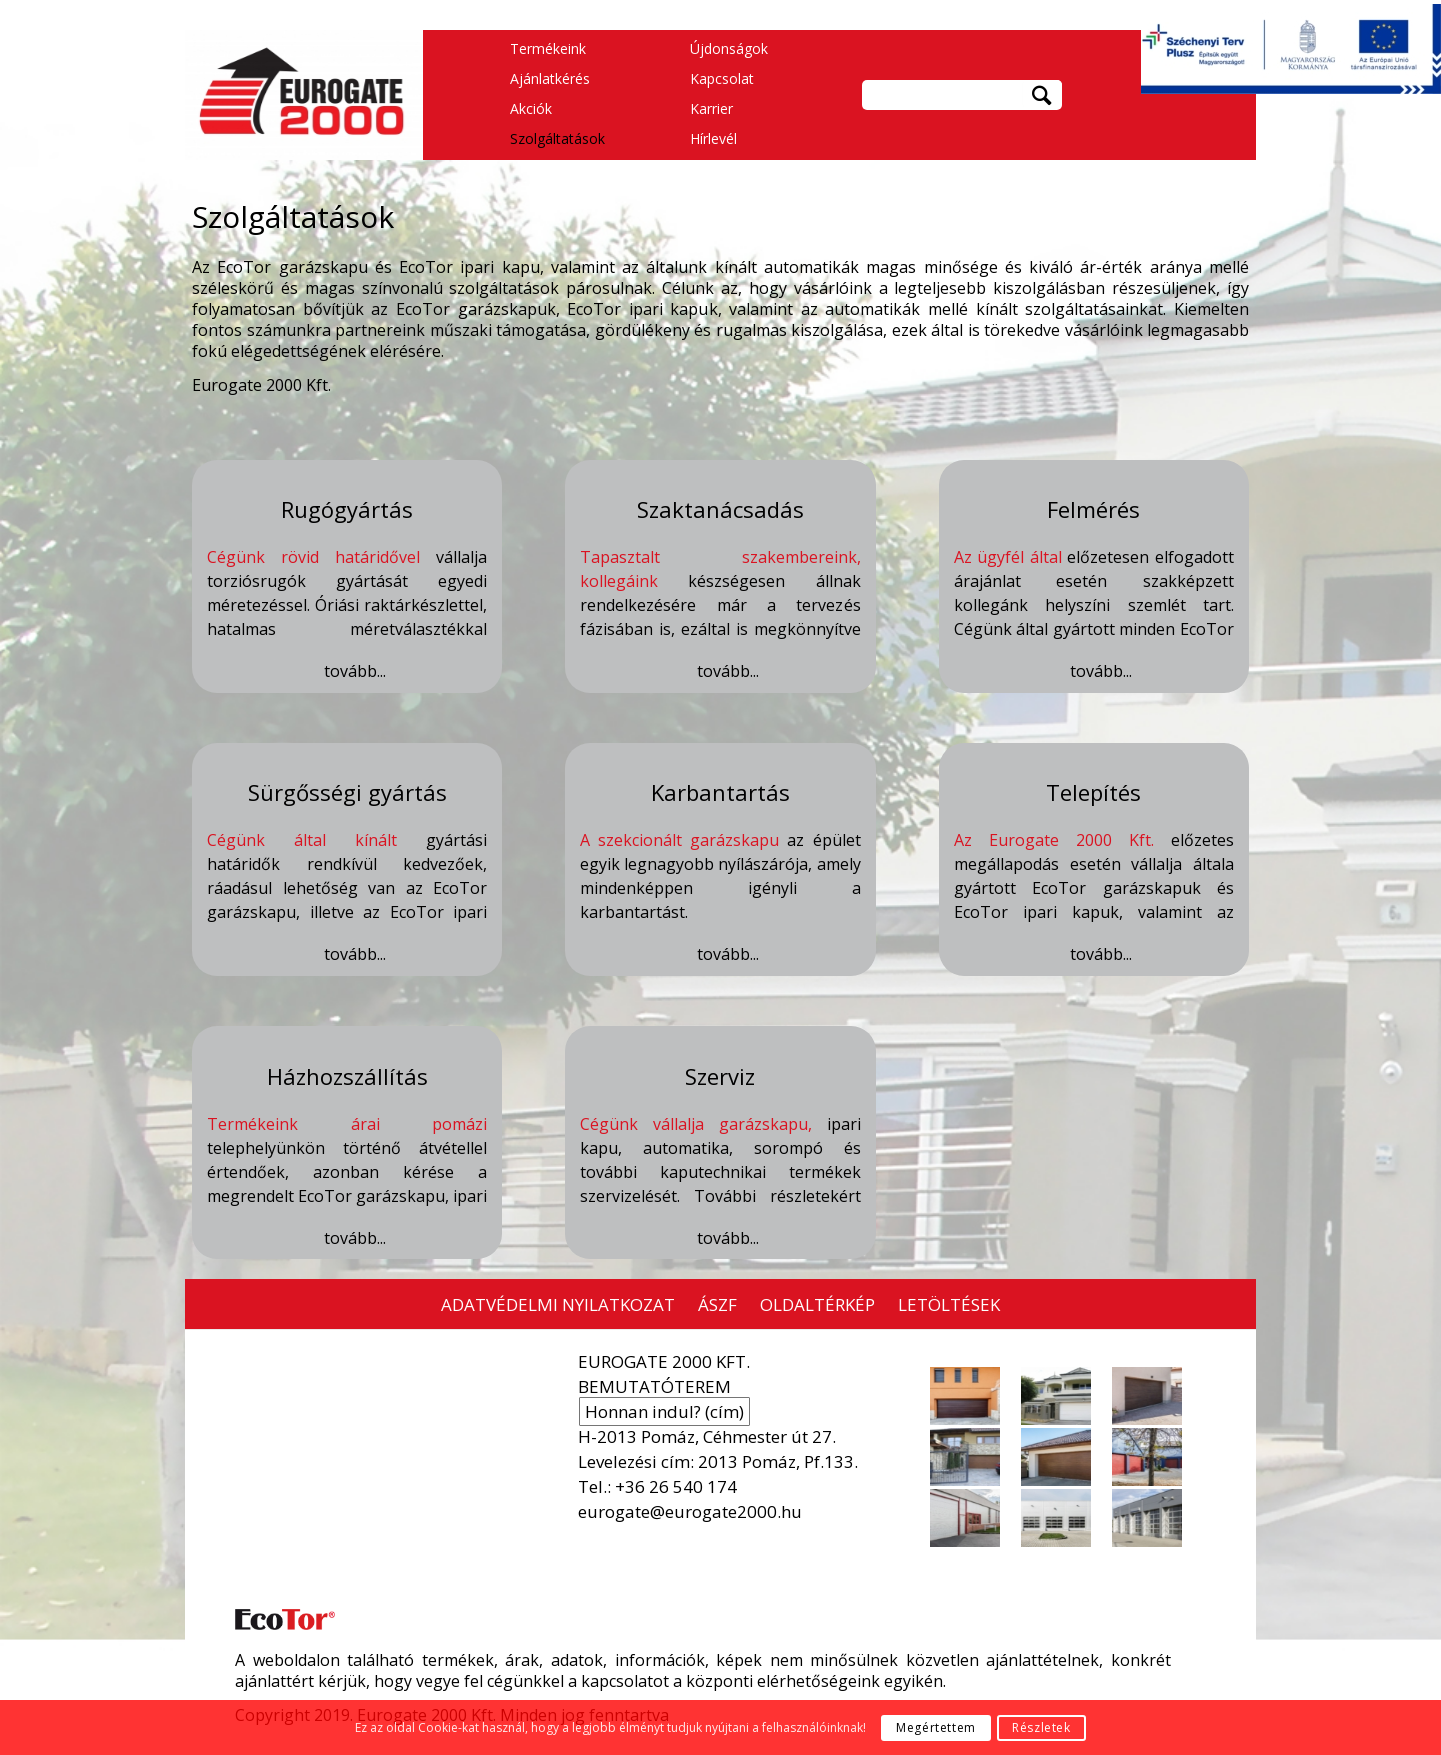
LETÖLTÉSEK (949, 1304)
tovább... (355, 671)
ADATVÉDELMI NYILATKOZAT (558, 1304)
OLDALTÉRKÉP (817, 1304)
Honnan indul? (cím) (664, 1411)
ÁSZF (717, 1304)
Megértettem (936, 1727)
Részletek (1041, 1727)
